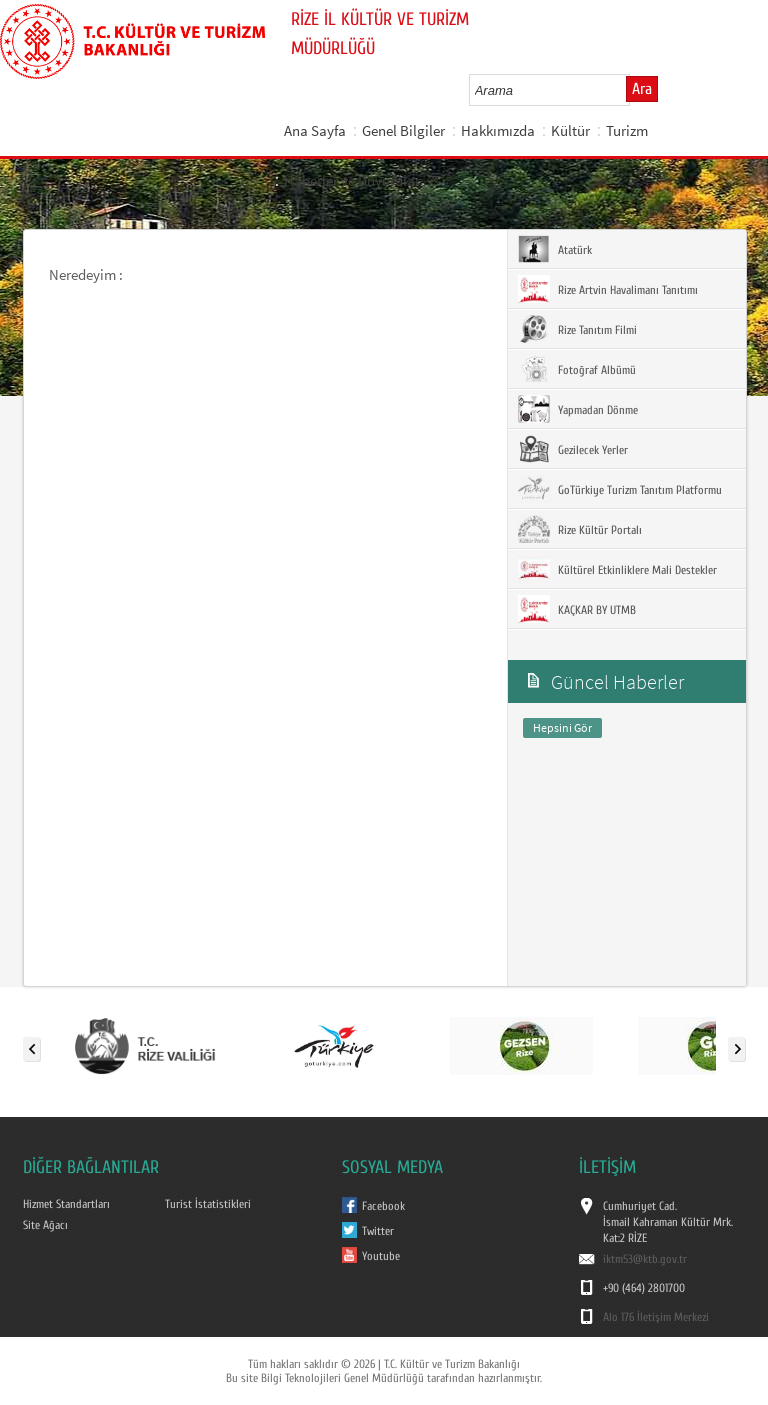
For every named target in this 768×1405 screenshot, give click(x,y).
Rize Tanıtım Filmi (577, 329)
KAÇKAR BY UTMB (577, 609)
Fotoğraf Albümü (577, 369)
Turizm (627, 130)
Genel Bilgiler (403, 130)
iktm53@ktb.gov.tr (645, 1259)
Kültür (570, 130)
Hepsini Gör (562, 727)
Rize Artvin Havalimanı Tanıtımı (608, 289)
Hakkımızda (498, 130)
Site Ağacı (45, 1225)
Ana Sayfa (315, 130)
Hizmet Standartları (66, 1204)
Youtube (381, 1256)
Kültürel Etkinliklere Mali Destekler (617, 569)
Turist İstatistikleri (208, 1204)
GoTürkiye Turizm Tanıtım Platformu (620, 489)
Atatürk (555, 249)
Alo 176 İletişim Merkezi (656, 1317)
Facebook (383, 1206)
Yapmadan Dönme (578, 409)
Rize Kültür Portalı (580, 529)
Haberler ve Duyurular (352, 180)
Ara (642, 89)
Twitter (378, 1231)
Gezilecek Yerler (573, 449)
